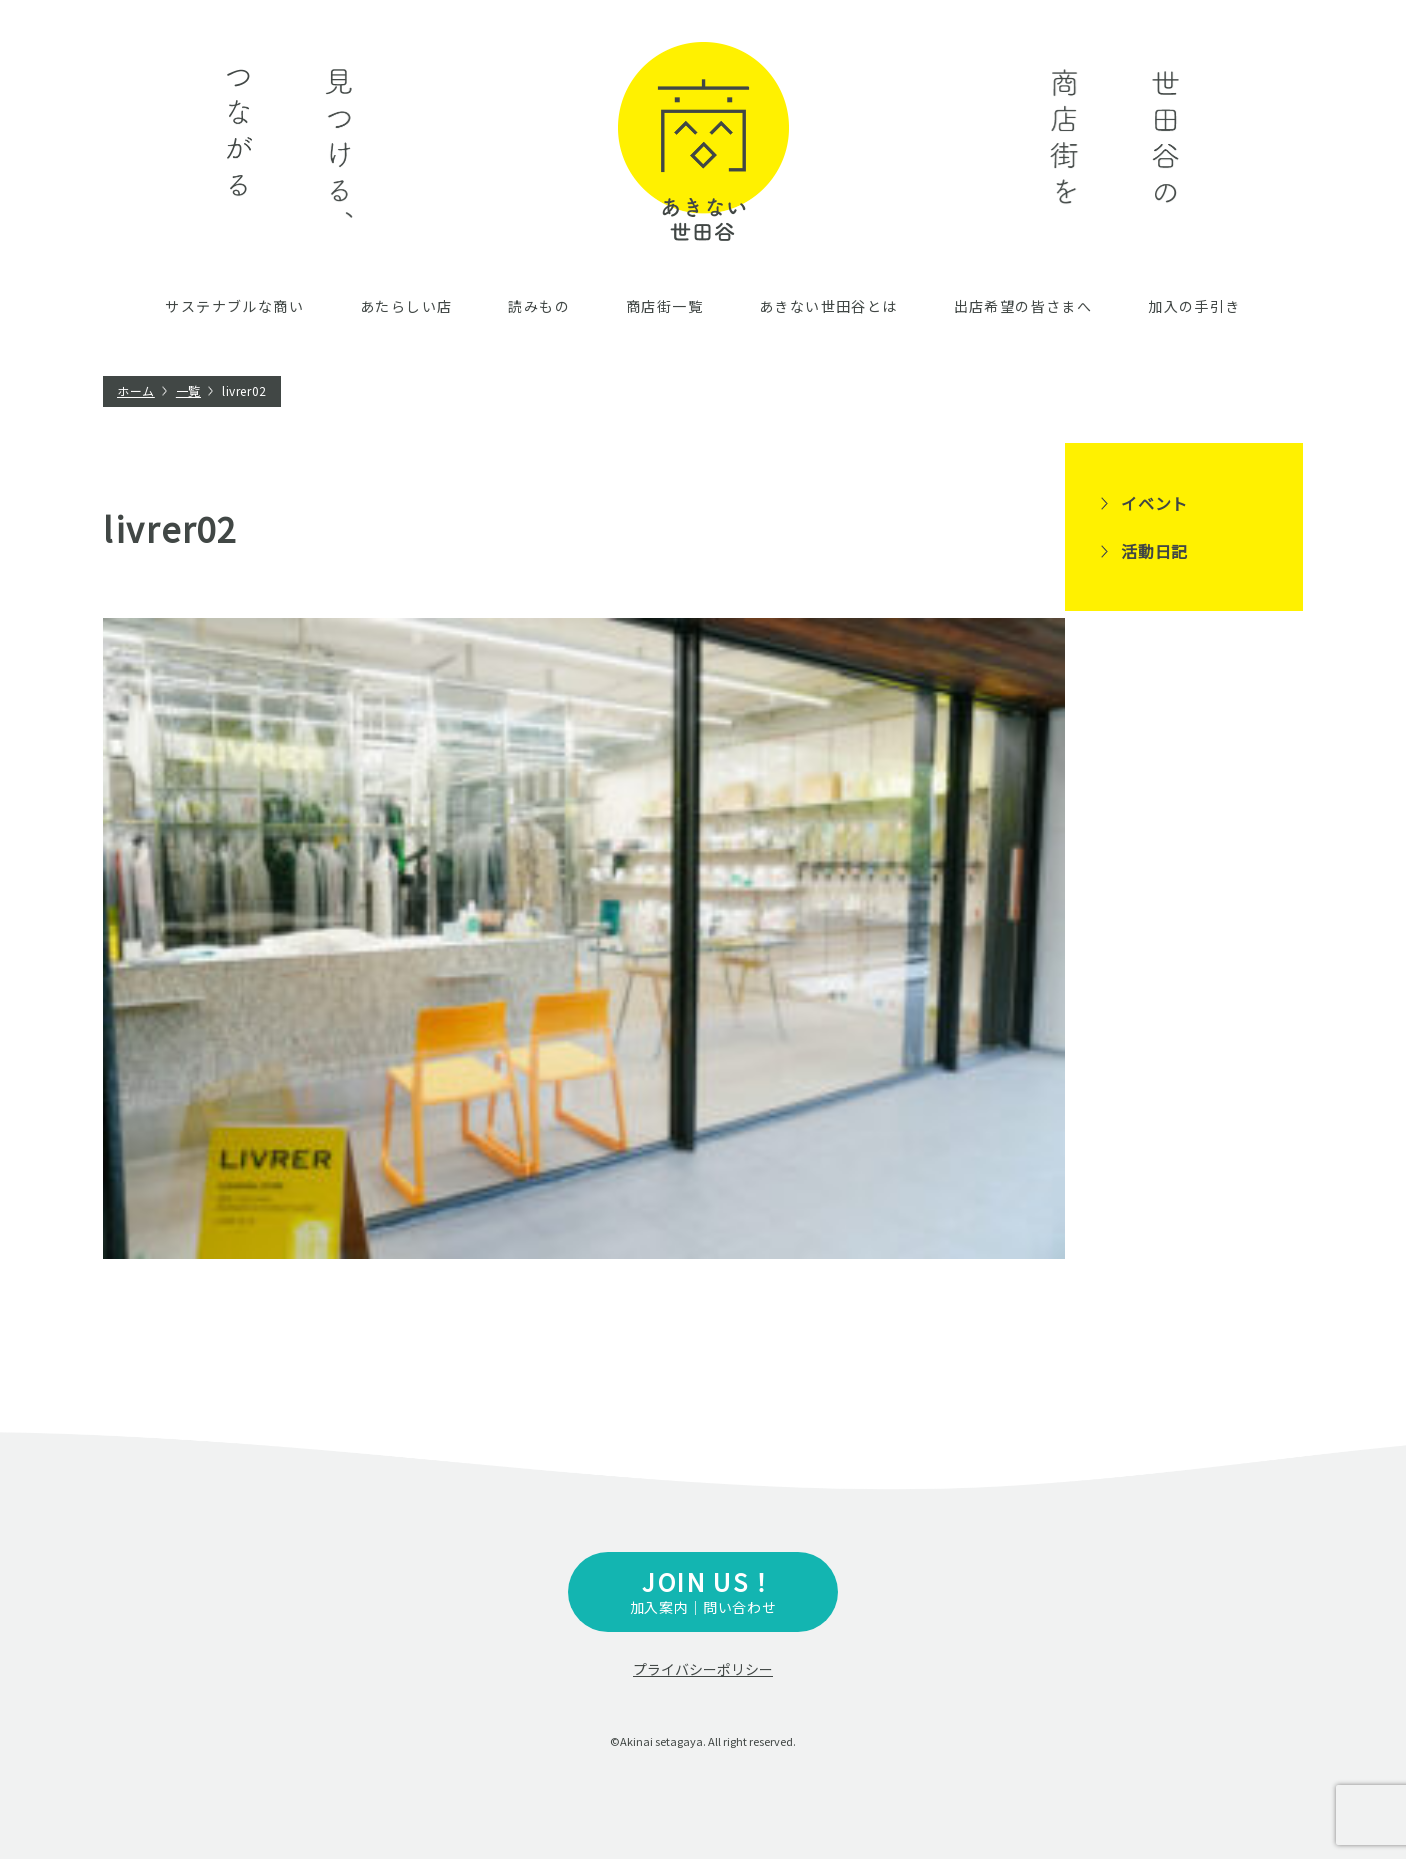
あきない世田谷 (703, 141)
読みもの (539, 306)
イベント (1154, 503)
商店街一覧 (664, 306)
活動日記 (1154, 551)
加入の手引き (1194, 306)
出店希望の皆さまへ (1023, 306)
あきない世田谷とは (828, 306)
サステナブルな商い (234, 306)
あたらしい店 (406, 306)
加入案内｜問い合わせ (703, 1590)
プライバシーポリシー (703, 1669)
